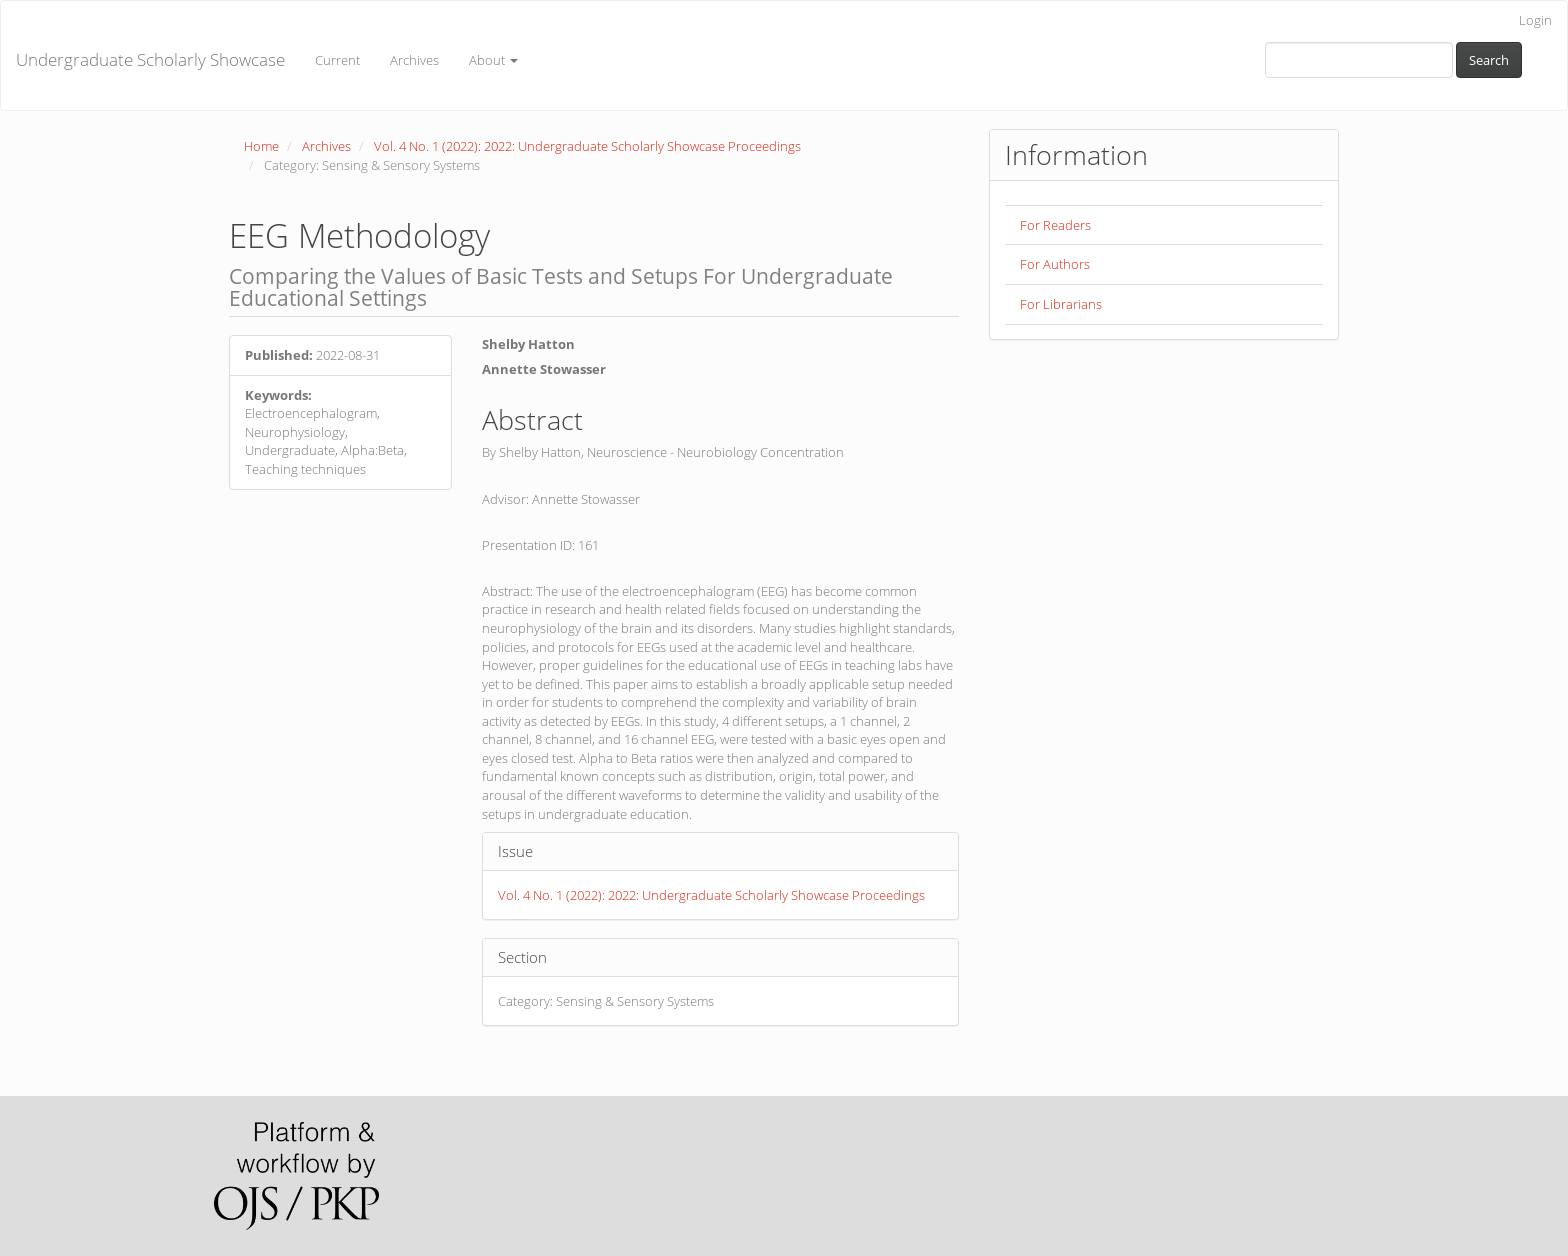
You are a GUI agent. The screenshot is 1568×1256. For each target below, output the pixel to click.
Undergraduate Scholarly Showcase (150, 59)
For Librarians (1061, 304)
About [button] (493, 60)
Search (1489, 60)
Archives (414, 60)
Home (261, 146)
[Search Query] (1359, 60)
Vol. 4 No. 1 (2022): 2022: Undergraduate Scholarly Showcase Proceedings (587, 146)
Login (1535, 20)
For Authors (1055, 264)
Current (337, 60)
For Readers (1055, 225)
